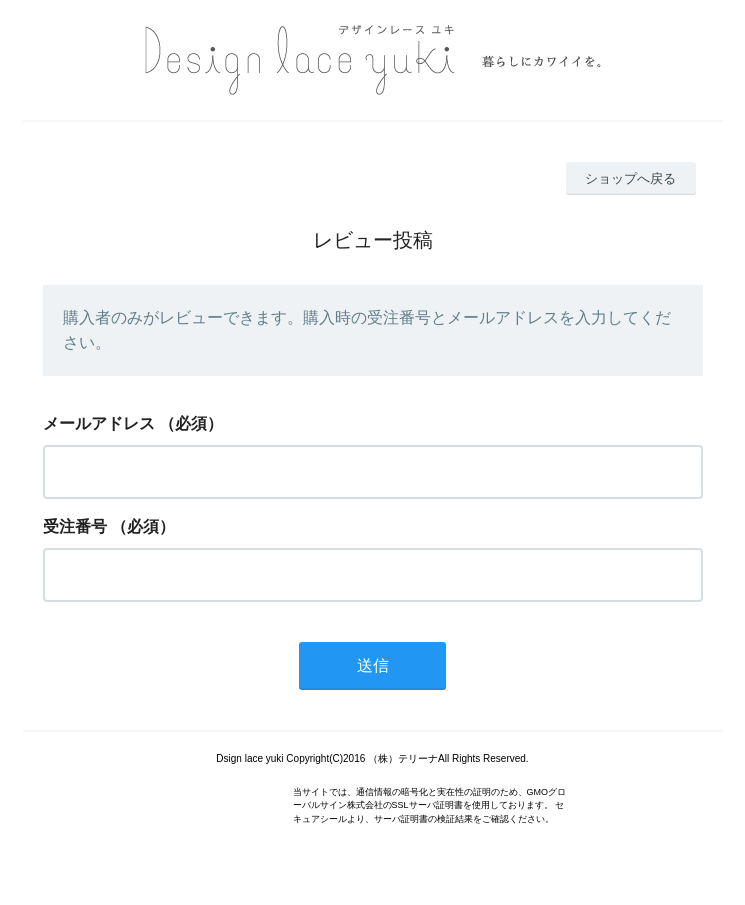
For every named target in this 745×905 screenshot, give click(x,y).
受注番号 (75, 526)
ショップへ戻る (630, 178)
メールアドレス (99, 423)
